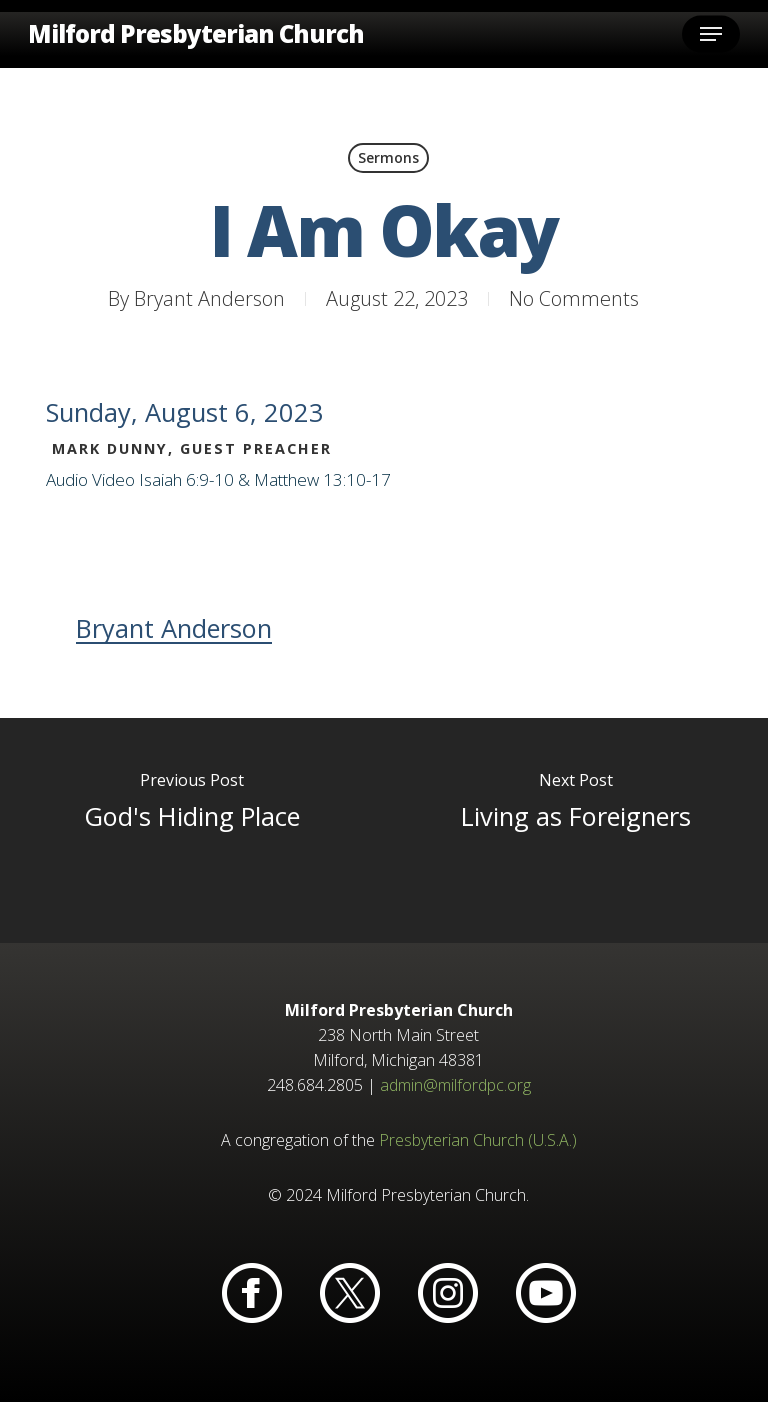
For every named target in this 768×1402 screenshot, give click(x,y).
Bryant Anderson (209, 298)
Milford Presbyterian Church (196, 34)
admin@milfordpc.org (455, 1085)
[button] (711, 34)
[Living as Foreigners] (576, 830)
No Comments (574, 298)
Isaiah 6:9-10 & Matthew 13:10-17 (265, 479)
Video (113, 479)
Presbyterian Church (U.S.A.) (478, 1140)
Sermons (388, 157)
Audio (67, 479)
